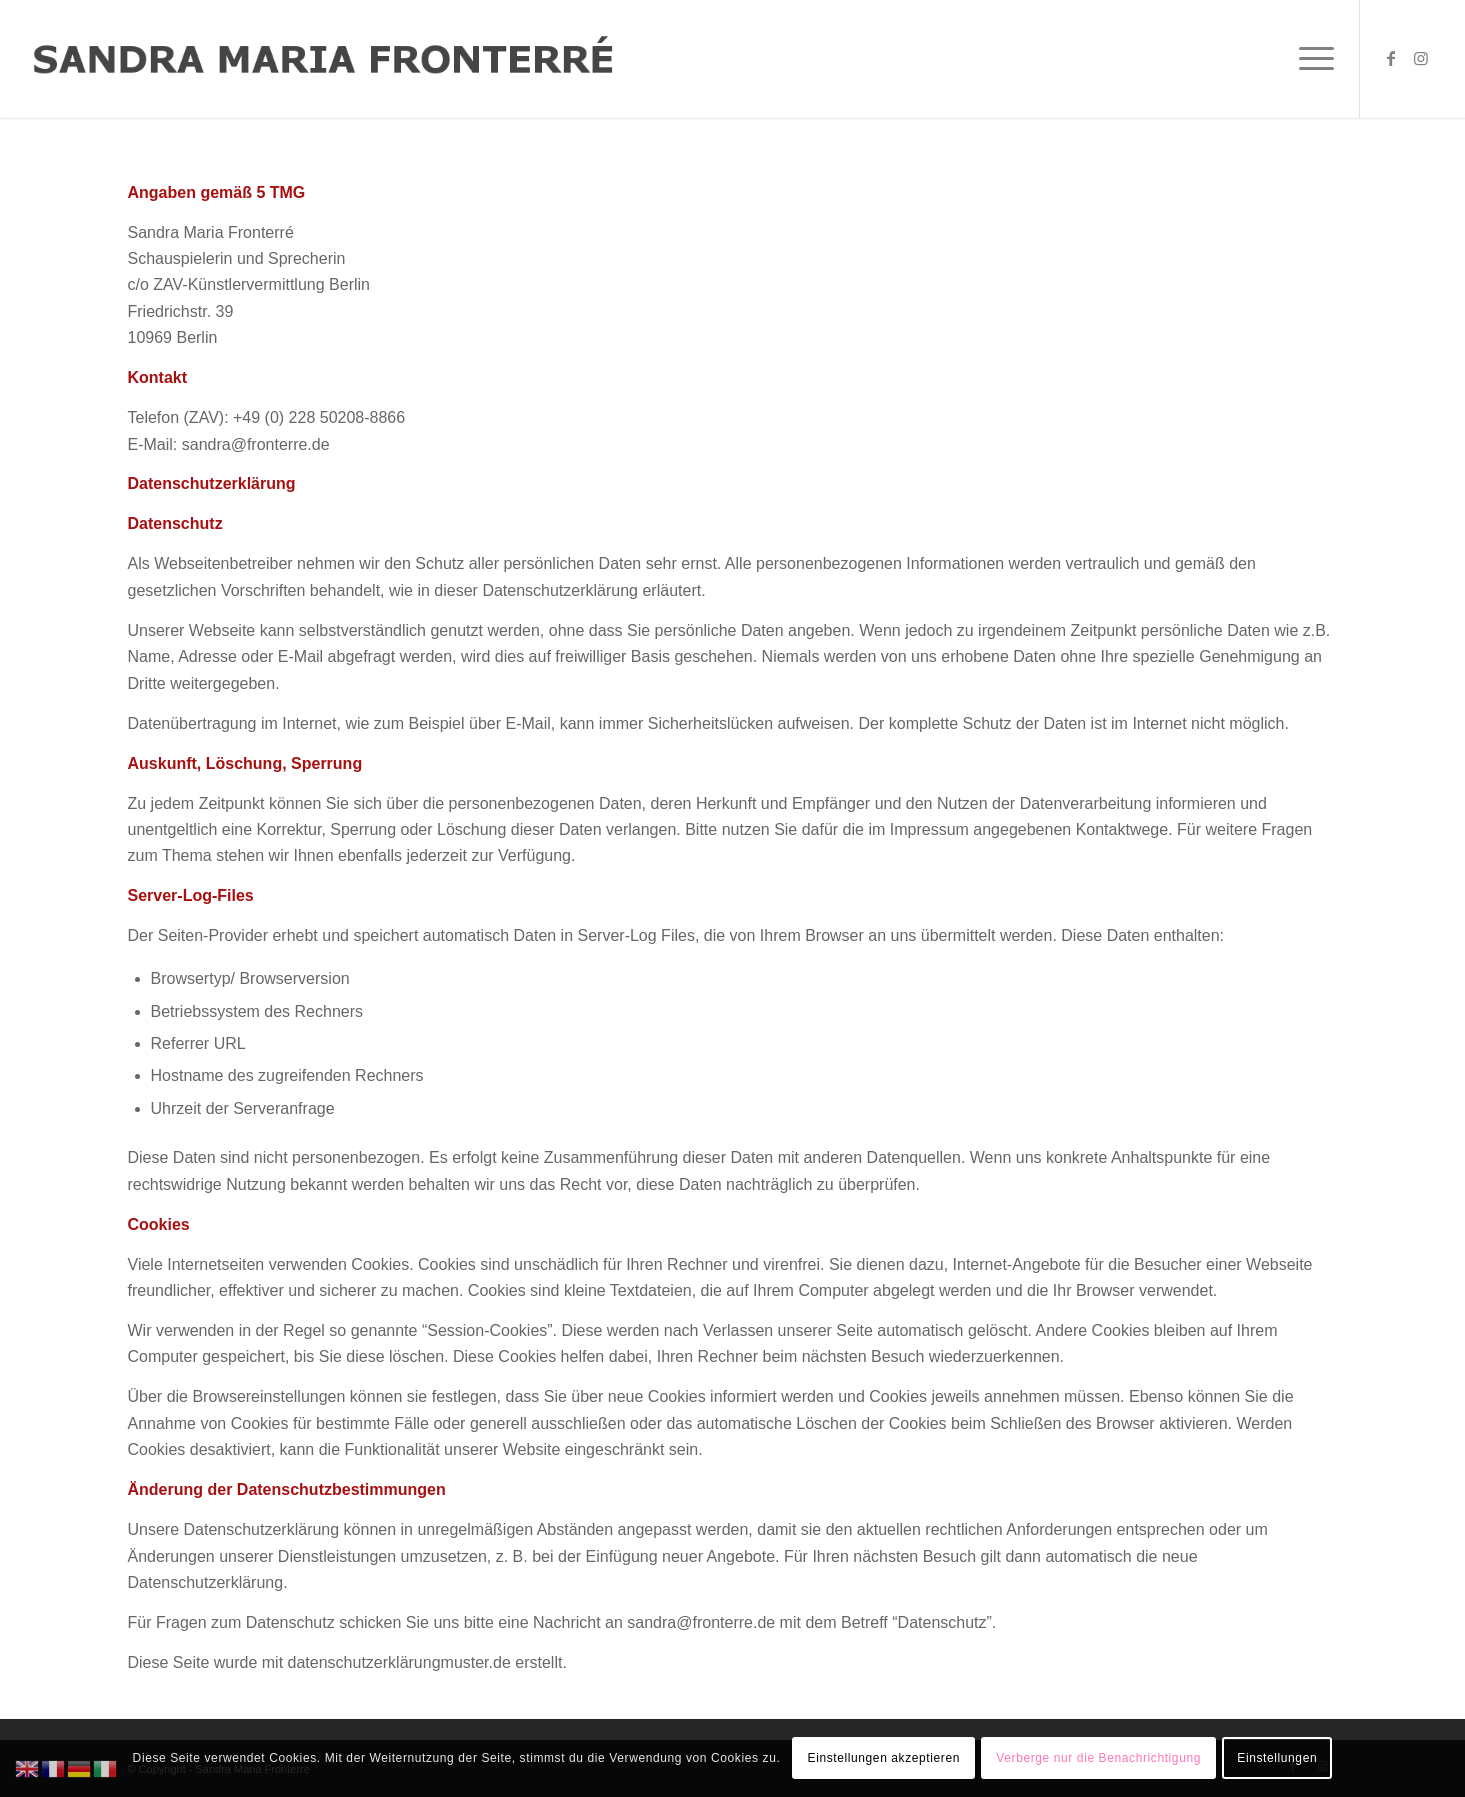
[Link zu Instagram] (1421, 58)
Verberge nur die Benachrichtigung (1098, 1758)
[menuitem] (1310, 59)
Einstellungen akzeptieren (884, 1758)
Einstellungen (1277, 1758)
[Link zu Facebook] (1391, 58)
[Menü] (1310, 59)
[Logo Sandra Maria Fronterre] (324, 59)
